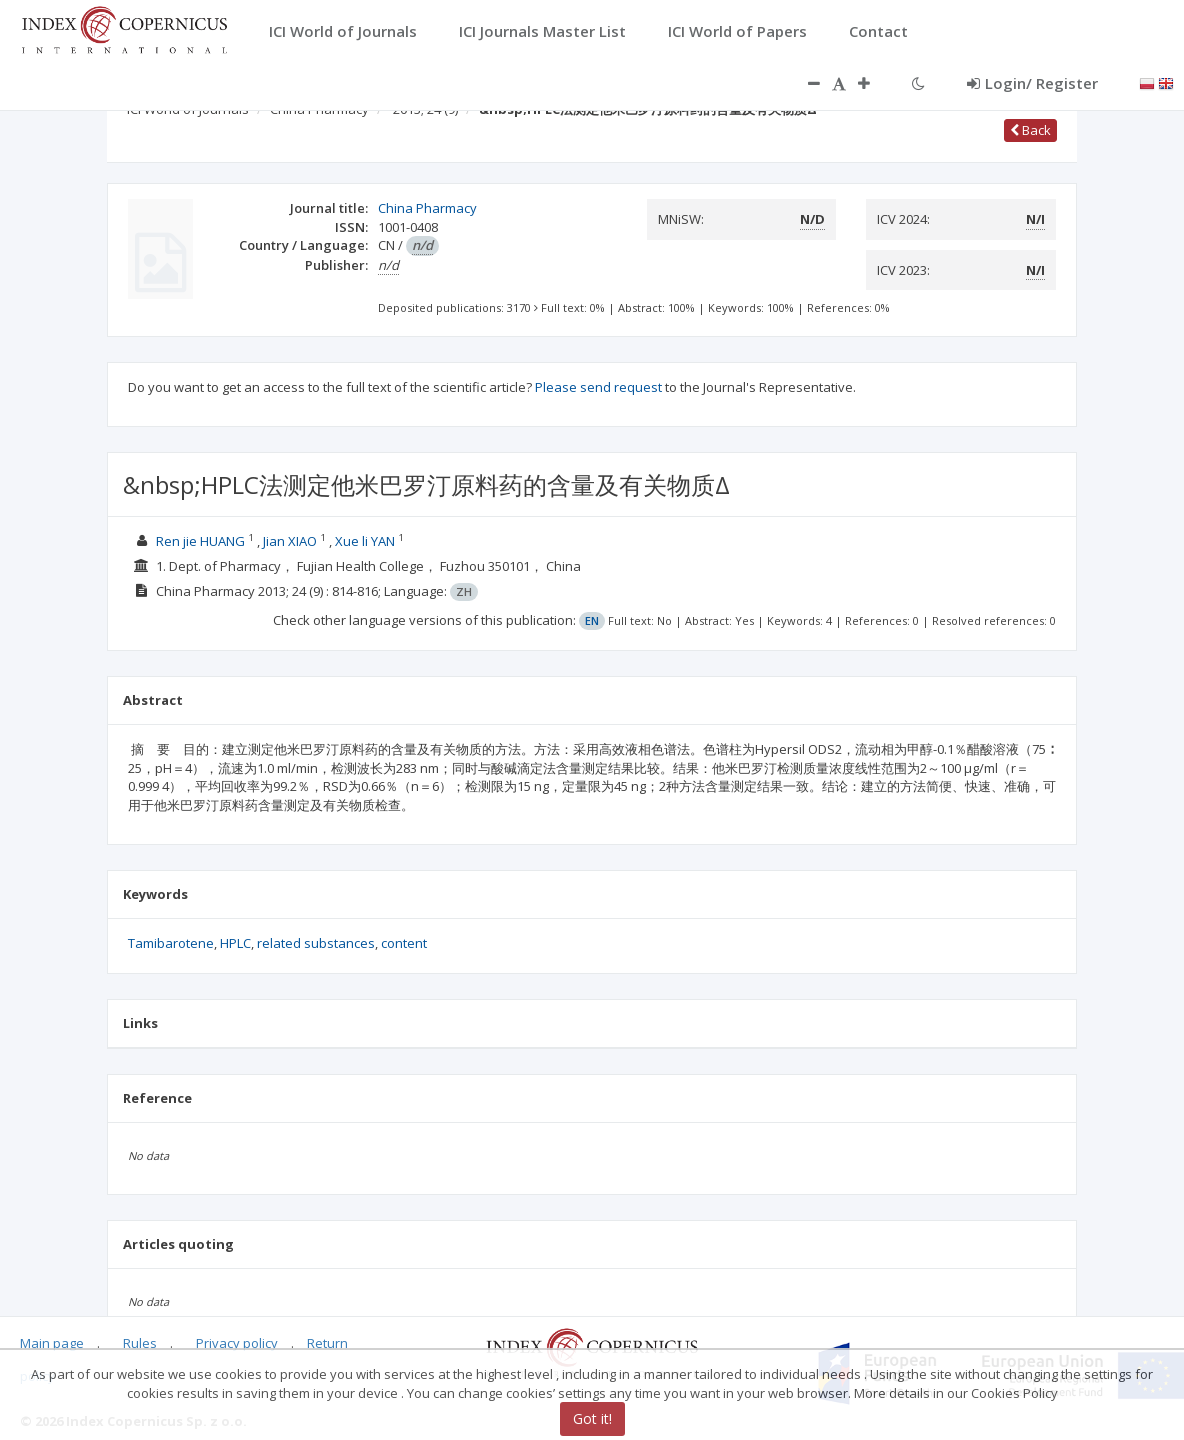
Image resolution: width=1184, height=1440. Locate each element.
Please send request (598, 387)
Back (1030, 130)
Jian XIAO (290, 541)
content (404, 943)
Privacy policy (237, 1343)
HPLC (235, 943)
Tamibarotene (171, 943)
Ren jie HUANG (200, 541)
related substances (316, 943)
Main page (52, 1343)
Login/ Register (1032, 83)
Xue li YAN (365, 541)
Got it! (592, 1418)
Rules (140, 1343)
